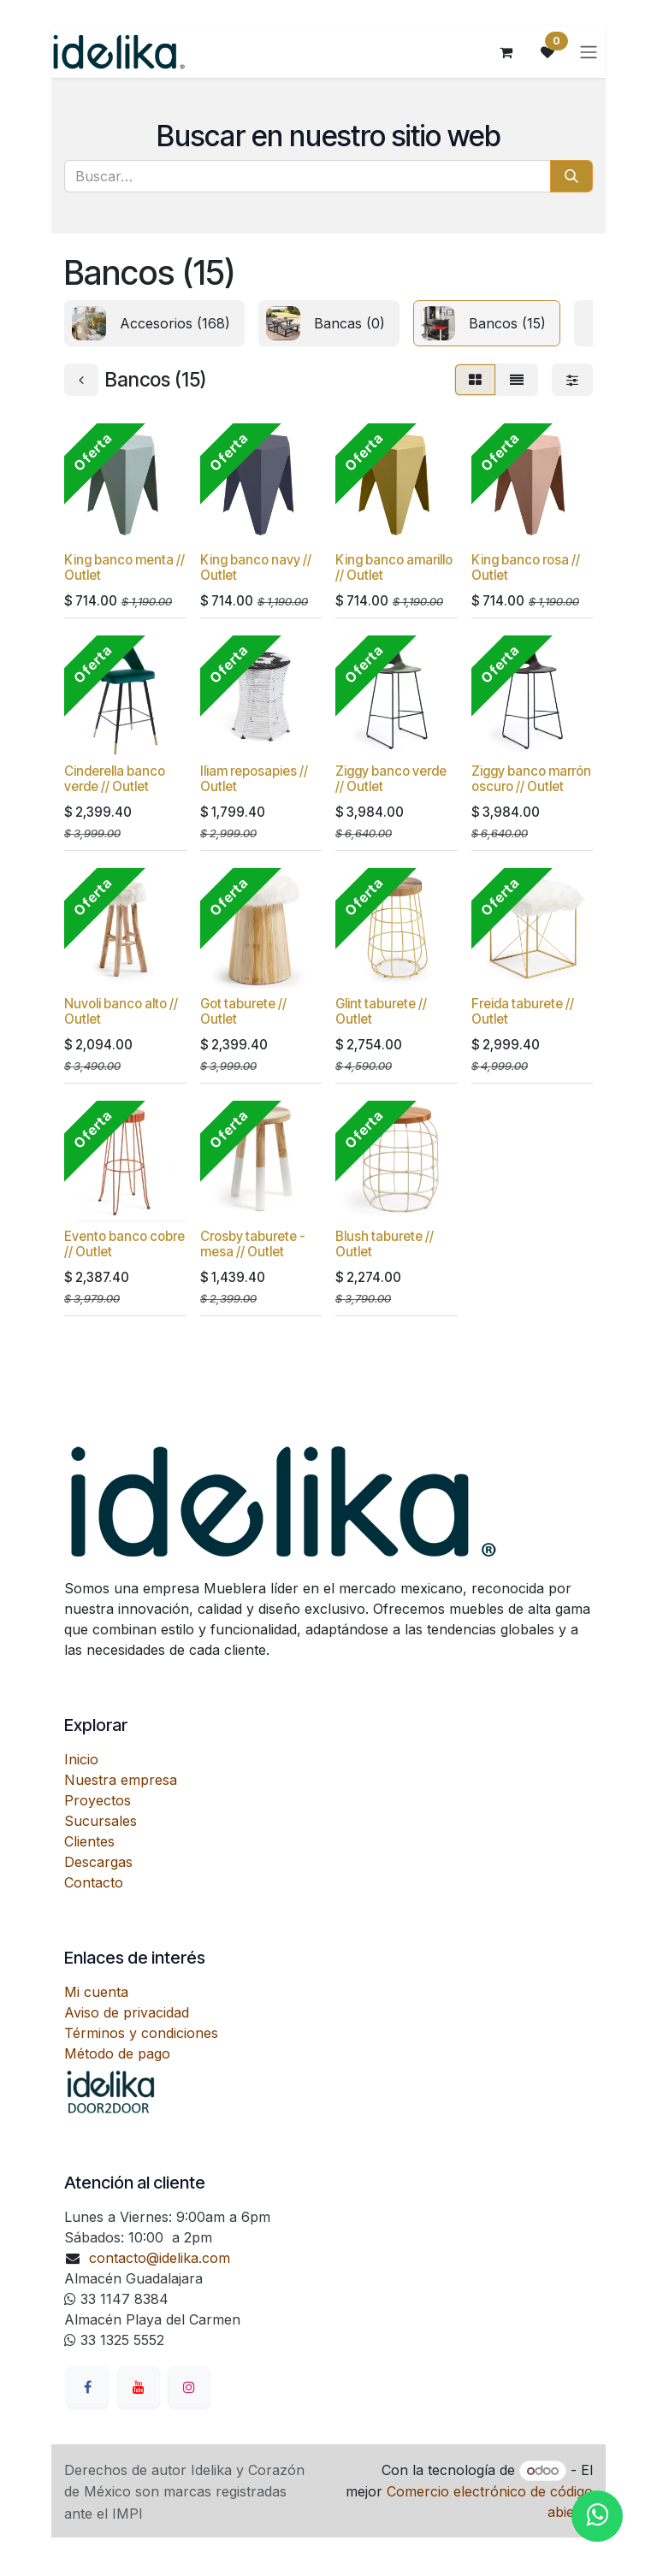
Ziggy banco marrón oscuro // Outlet (531, 779)
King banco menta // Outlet (124, 566)
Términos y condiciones (141, 2032)
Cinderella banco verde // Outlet (114, 779)
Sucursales (100, 1820)
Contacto (93, 1882)
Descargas (98, 1861)
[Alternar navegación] (588, 52)
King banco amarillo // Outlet (394, 566)
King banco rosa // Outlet (525, 566)
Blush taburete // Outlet (384, 1244)
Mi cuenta (96, 1991)
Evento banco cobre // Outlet (124, 1244)
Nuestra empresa (120, 1779)
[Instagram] (189, 2387)
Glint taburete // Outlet (381, 1011)
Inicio (81, 1759)
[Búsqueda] (571, 176)
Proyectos (97, 1800)
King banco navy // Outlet (255, 566)
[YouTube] (138, 2387)
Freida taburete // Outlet (522, 1011)
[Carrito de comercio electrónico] (506, 52)
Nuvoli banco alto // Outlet (121, 1011)
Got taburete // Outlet (243, 1011)
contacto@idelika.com (159, 2257)
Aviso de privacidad (126, 2012)
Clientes (89, 1841)
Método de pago (117, 2053)
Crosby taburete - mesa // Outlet (252, 1244)
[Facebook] (87, 2387)
